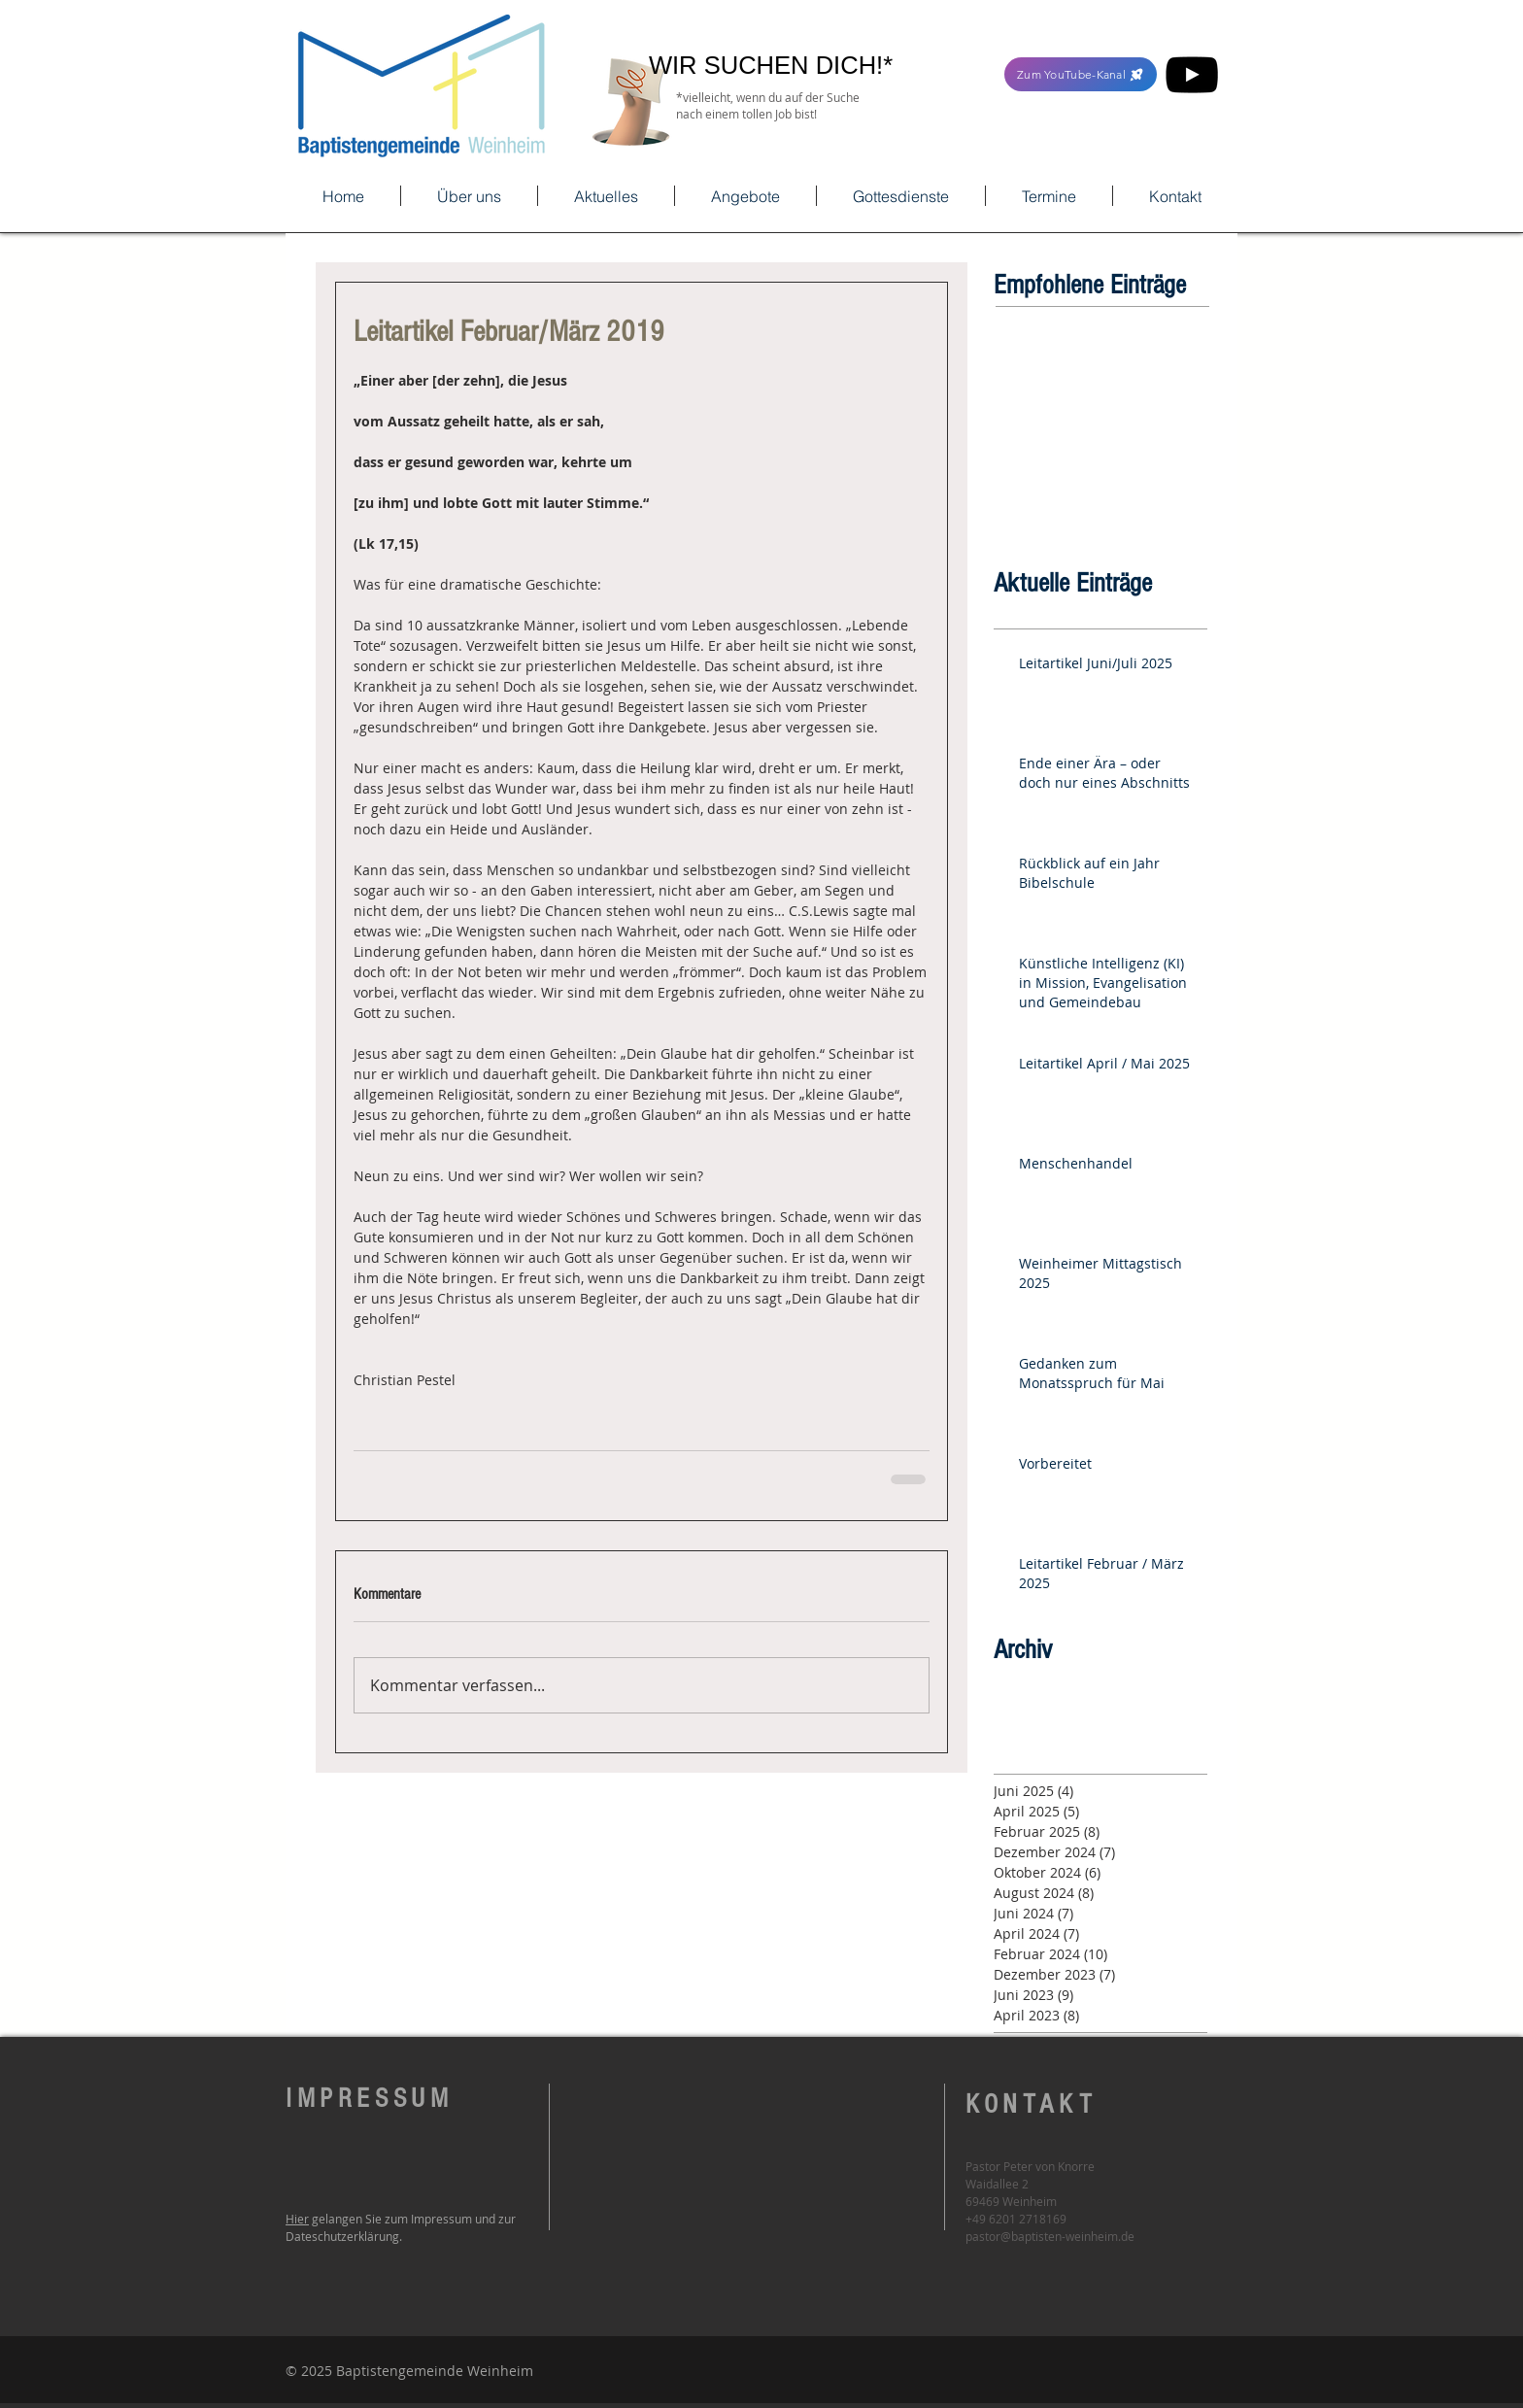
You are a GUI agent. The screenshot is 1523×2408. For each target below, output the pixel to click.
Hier (297, 2218)
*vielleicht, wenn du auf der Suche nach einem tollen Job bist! (768, 105)
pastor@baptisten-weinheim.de (1049, 2236)
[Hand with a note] (631, 102)
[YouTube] (1192, 75)
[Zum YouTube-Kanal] (1080, 74)
